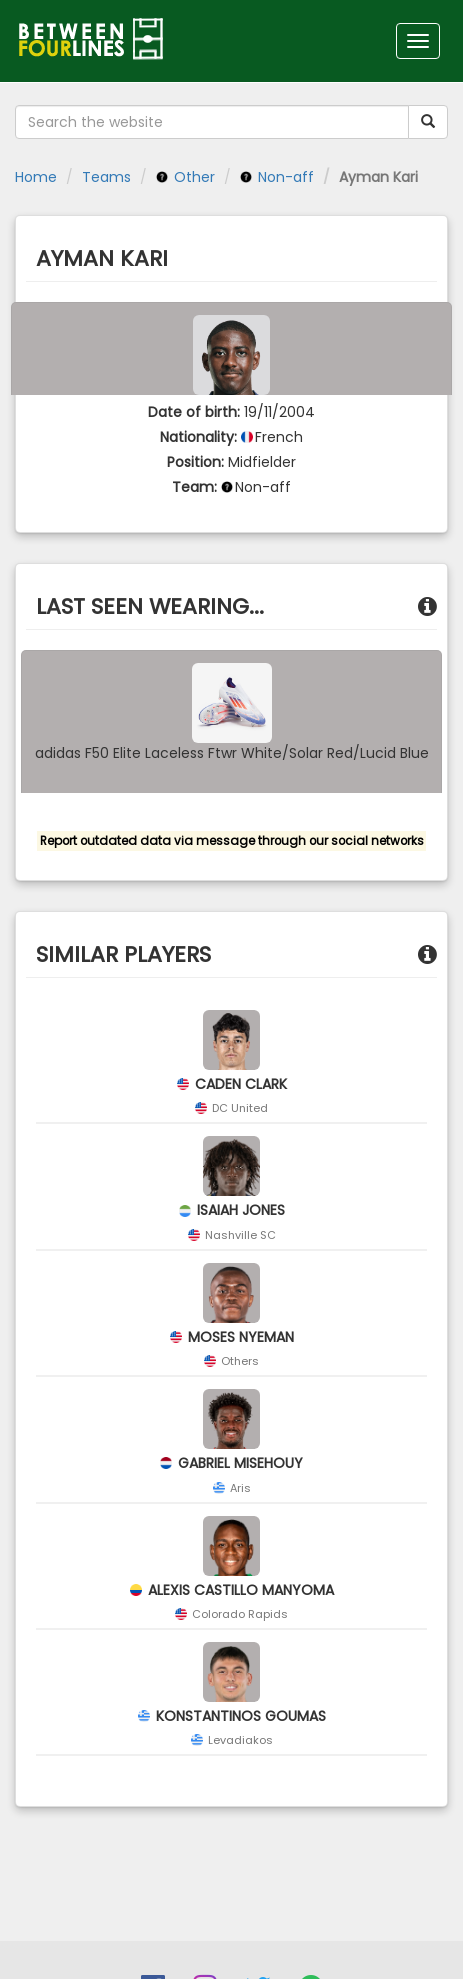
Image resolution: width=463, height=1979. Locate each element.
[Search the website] (212, 122)
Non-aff (277, 177)
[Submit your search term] (428, 122)
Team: (194, 487)
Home (36, 177)
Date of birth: (194, 412)
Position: (195, 462)
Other (185, 177)
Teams (106, 177)
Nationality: (198, 437)
